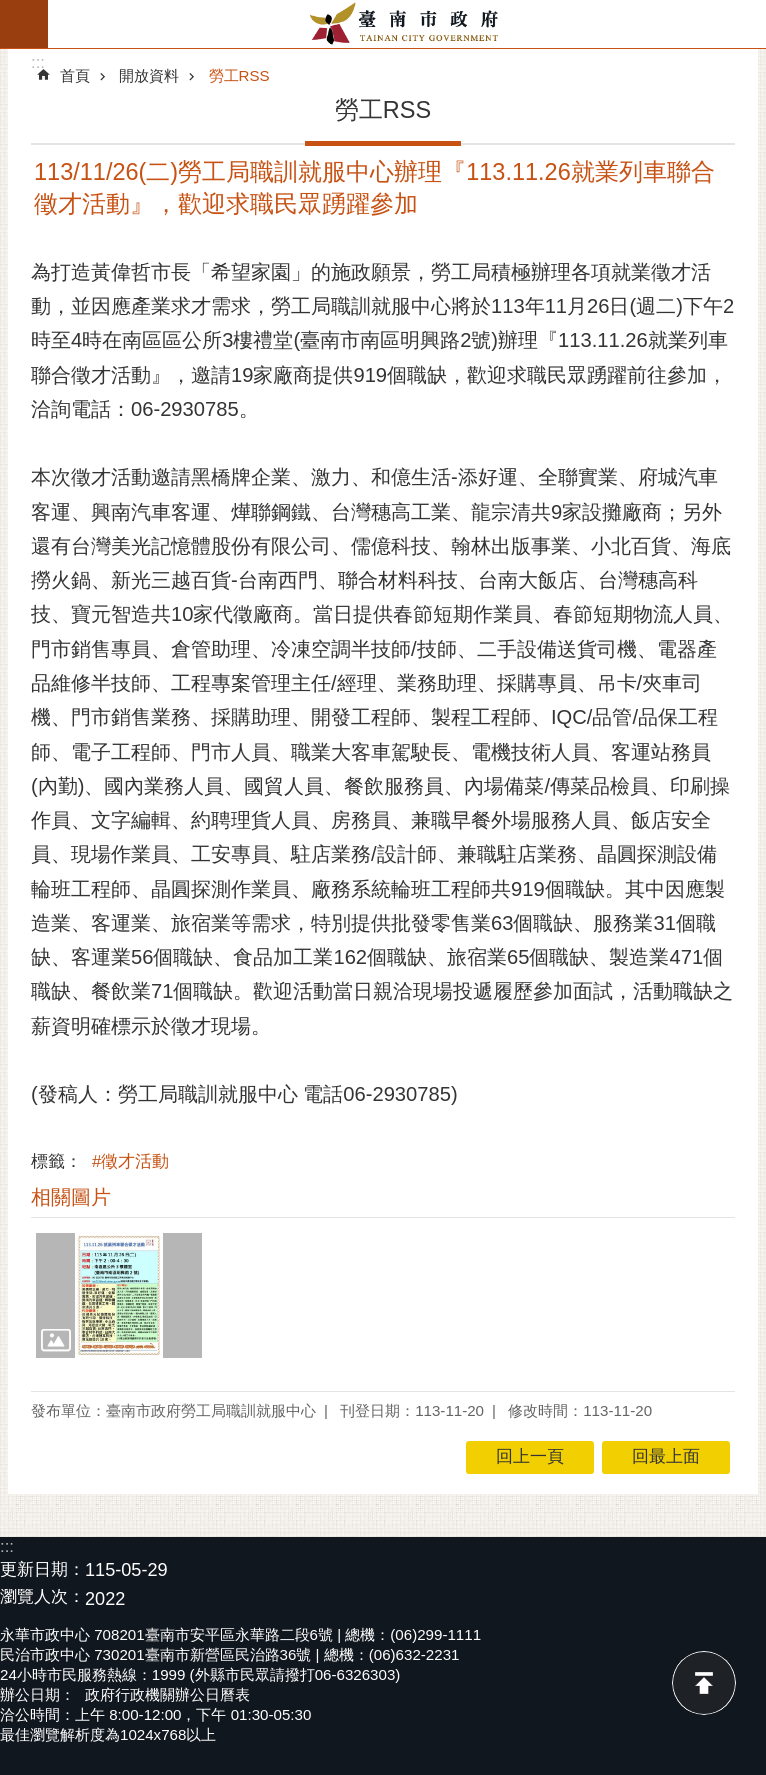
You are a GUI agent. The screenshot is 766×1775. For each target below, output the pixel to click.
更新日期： (42, 1569)
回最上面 (704, 1683)
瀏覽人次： (42, 1597)
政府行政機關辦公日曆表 (167, 1694)
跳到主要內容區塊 (10, 10)
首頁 (75, 75)
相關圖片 (71, 1197)
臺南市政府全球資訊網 (407, 24)
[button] (119, 1295)
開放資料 (149, 75)
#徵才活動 (130, 1161)
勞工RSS (239, 75)
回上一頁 (530, 1456)
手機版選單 (24, 24)
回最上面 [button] (666, 1456)
